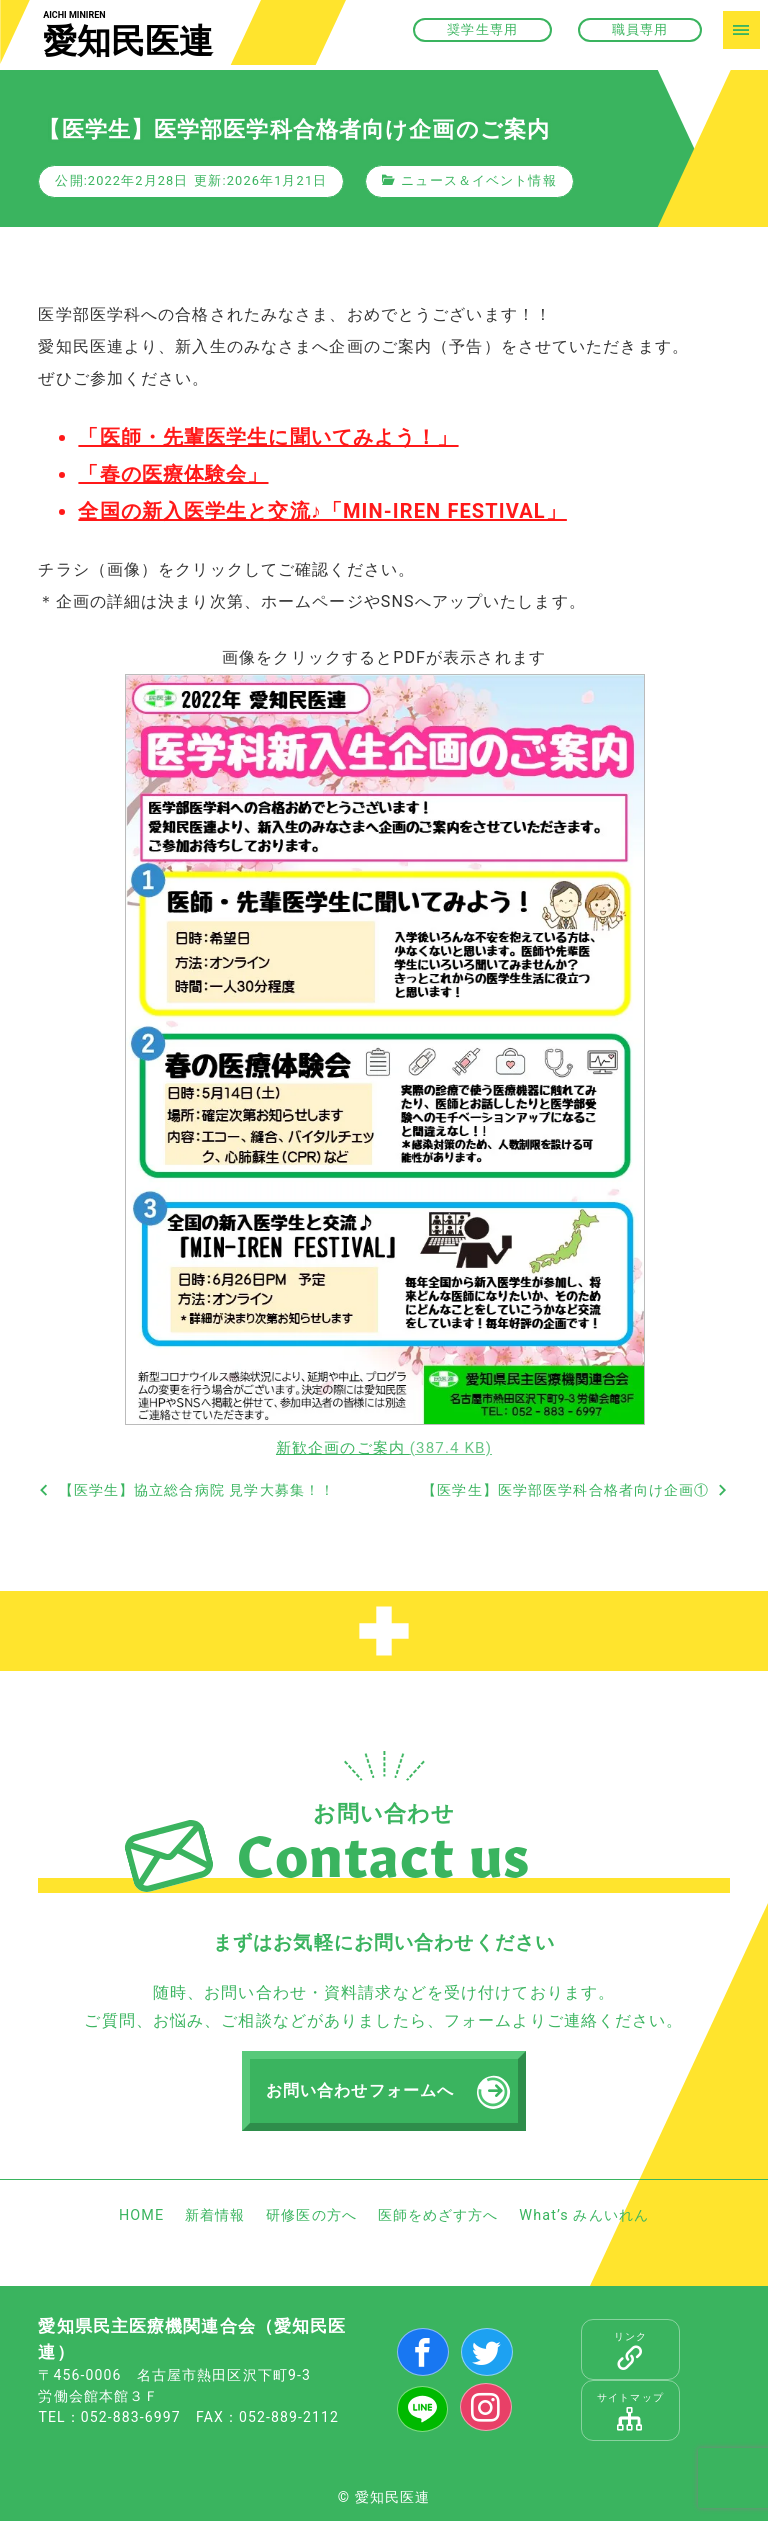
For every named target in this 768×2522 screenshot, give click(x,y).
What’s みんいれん (584, 2215)
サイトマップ (630, 2412)
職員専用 (640, 29)
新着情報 (215, 2215)
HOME (141, 2215)
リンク (630, 2351)
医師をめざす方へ (438, 2215)
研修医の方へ (311, 2215)
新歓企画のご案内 (384, 1448)
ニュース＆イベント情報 (478, 180)
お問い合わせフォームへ (360, 2091)
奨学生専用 (482, 29)
